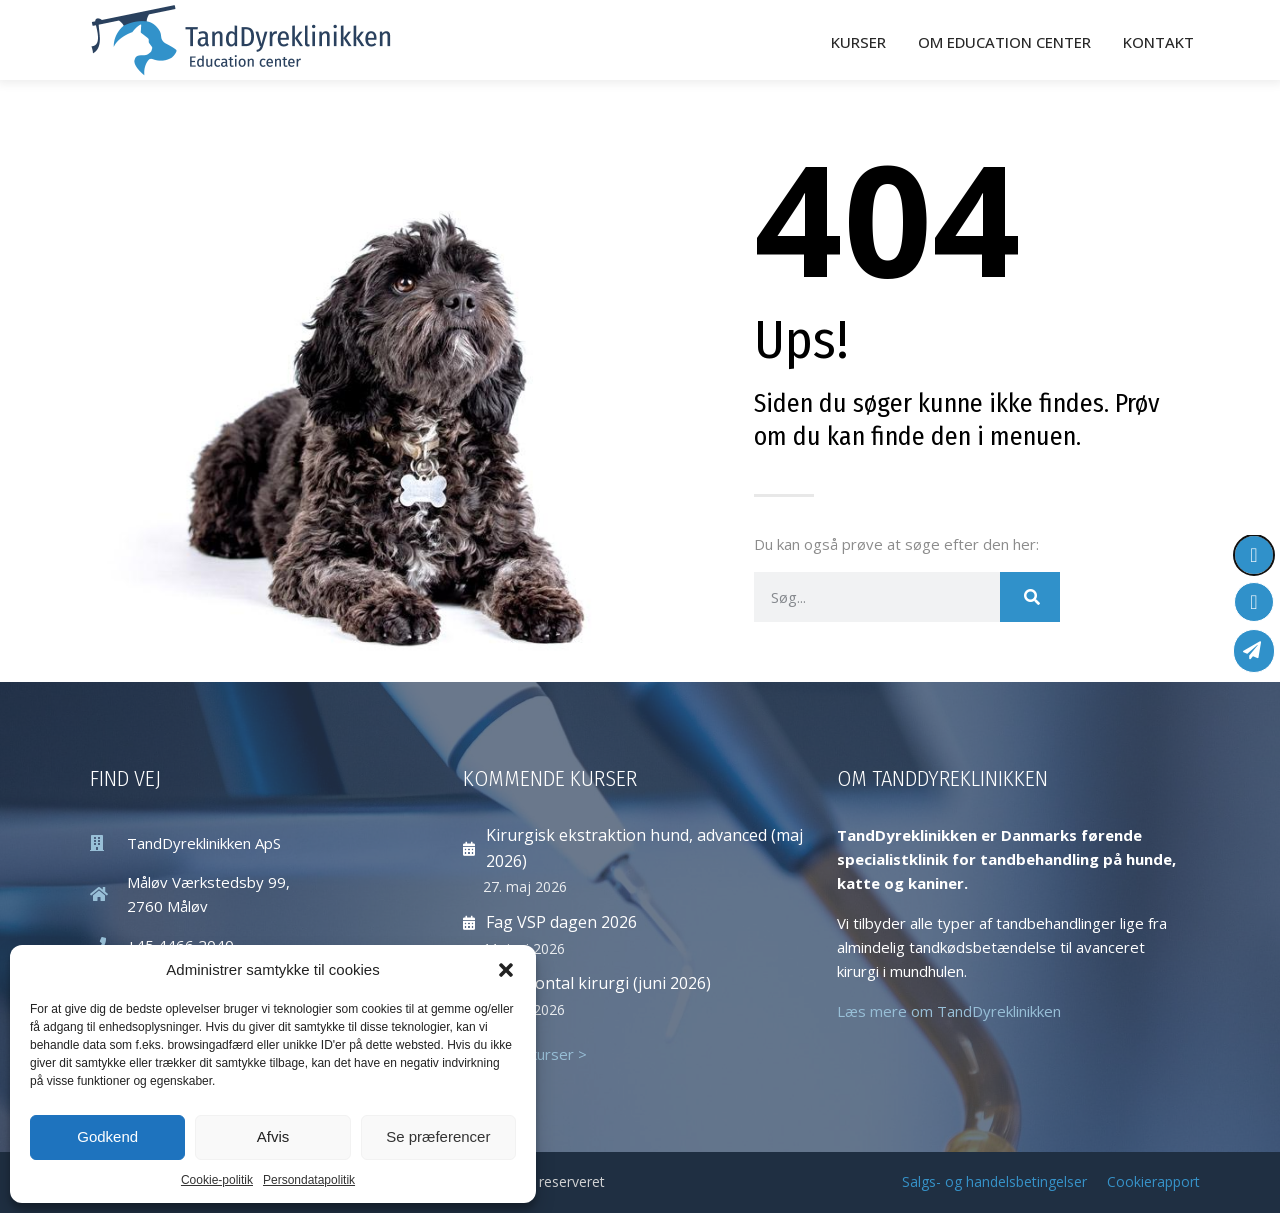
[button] (506, 970)
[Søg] (1030, 595)
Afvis (273, 1136)
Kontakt (1158, 41)
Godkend (107, 1136)
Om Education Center (1004, 41)
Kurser (858, 41)
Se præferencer (438, 1136)
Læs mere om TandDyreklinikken (949, 1009)
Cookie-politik (217, 1180)
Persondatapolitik (309, 1180)
